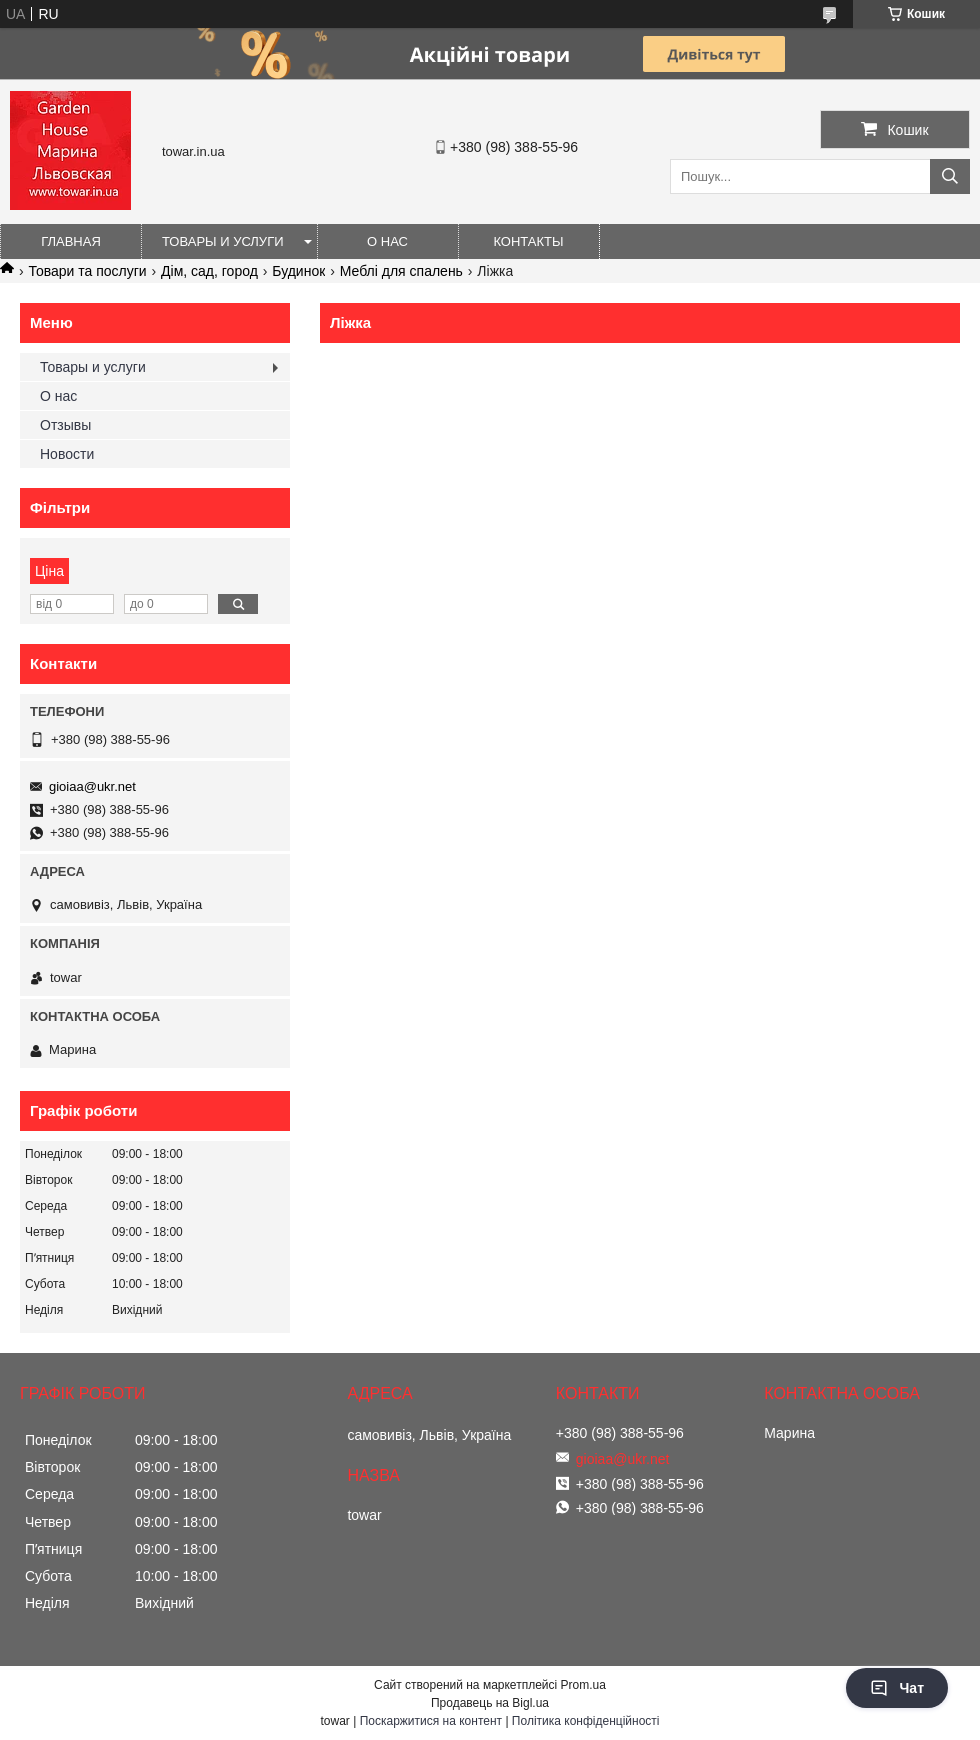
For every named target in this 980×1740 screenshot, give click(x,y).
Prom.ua (583, 1685)
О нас (387, 241)
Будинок (298, 271)
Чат (897, 1688)
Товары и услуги (223, 241)
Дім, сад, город (209, 271)
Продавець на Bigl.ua (490, 1703)
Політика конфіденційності (586, 1721)
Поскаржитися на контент (431, 1721)
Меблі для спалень (401, 271)
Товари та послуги (87, 271)
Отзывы (65, 425)
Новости (67, 454)
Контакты (528, 241)
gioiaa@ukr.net (92, 786)
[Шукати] (950, 176)
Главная (71, 241)
